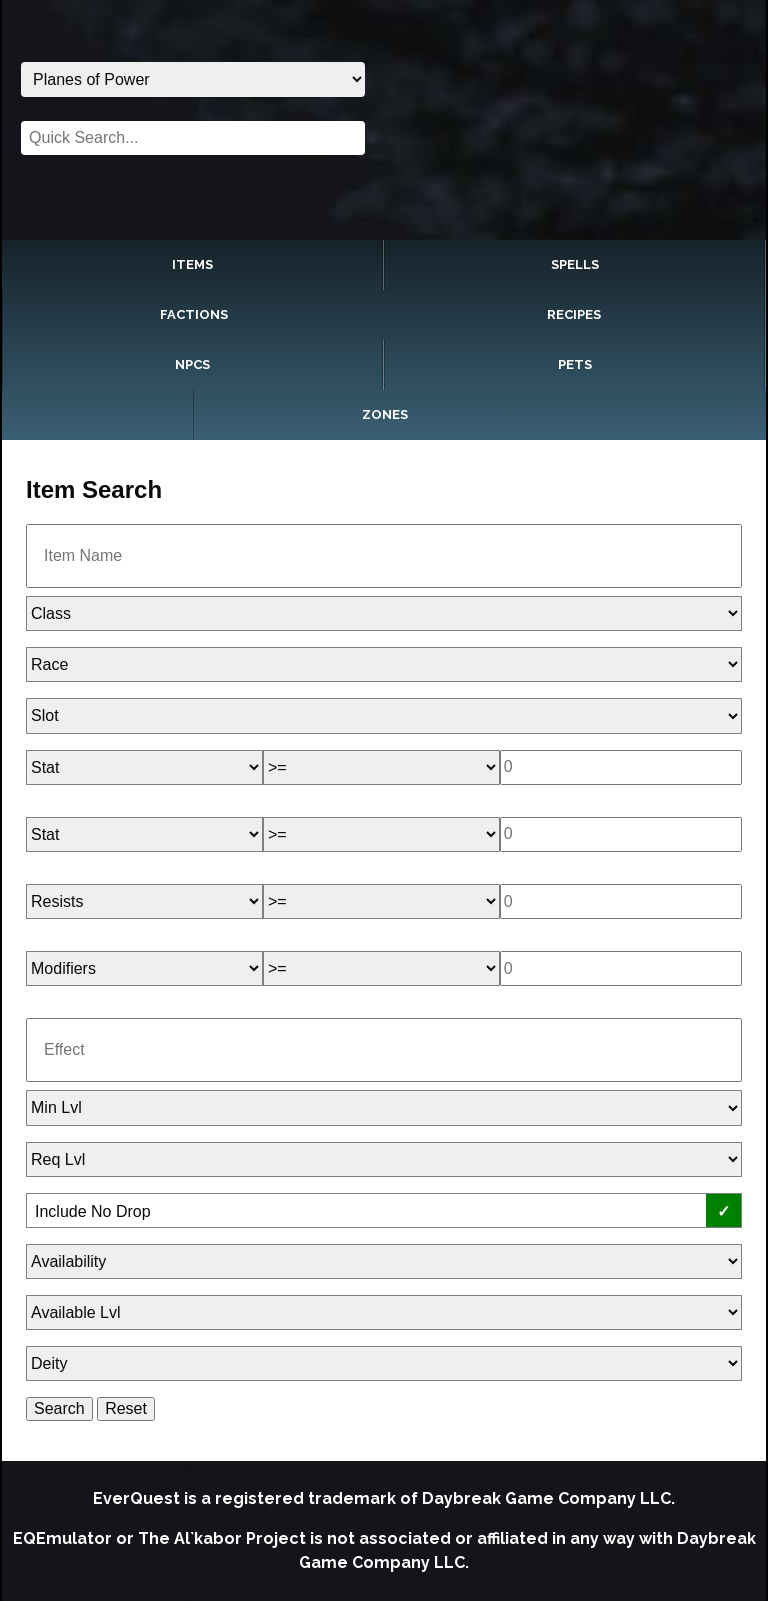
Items (192, 264)
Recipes (574, 314)
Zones (385, 414)
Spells (575, 264)
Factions (194, 314)
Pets (575, 364)
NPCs (192, 364)
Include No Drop (93, 1211)
